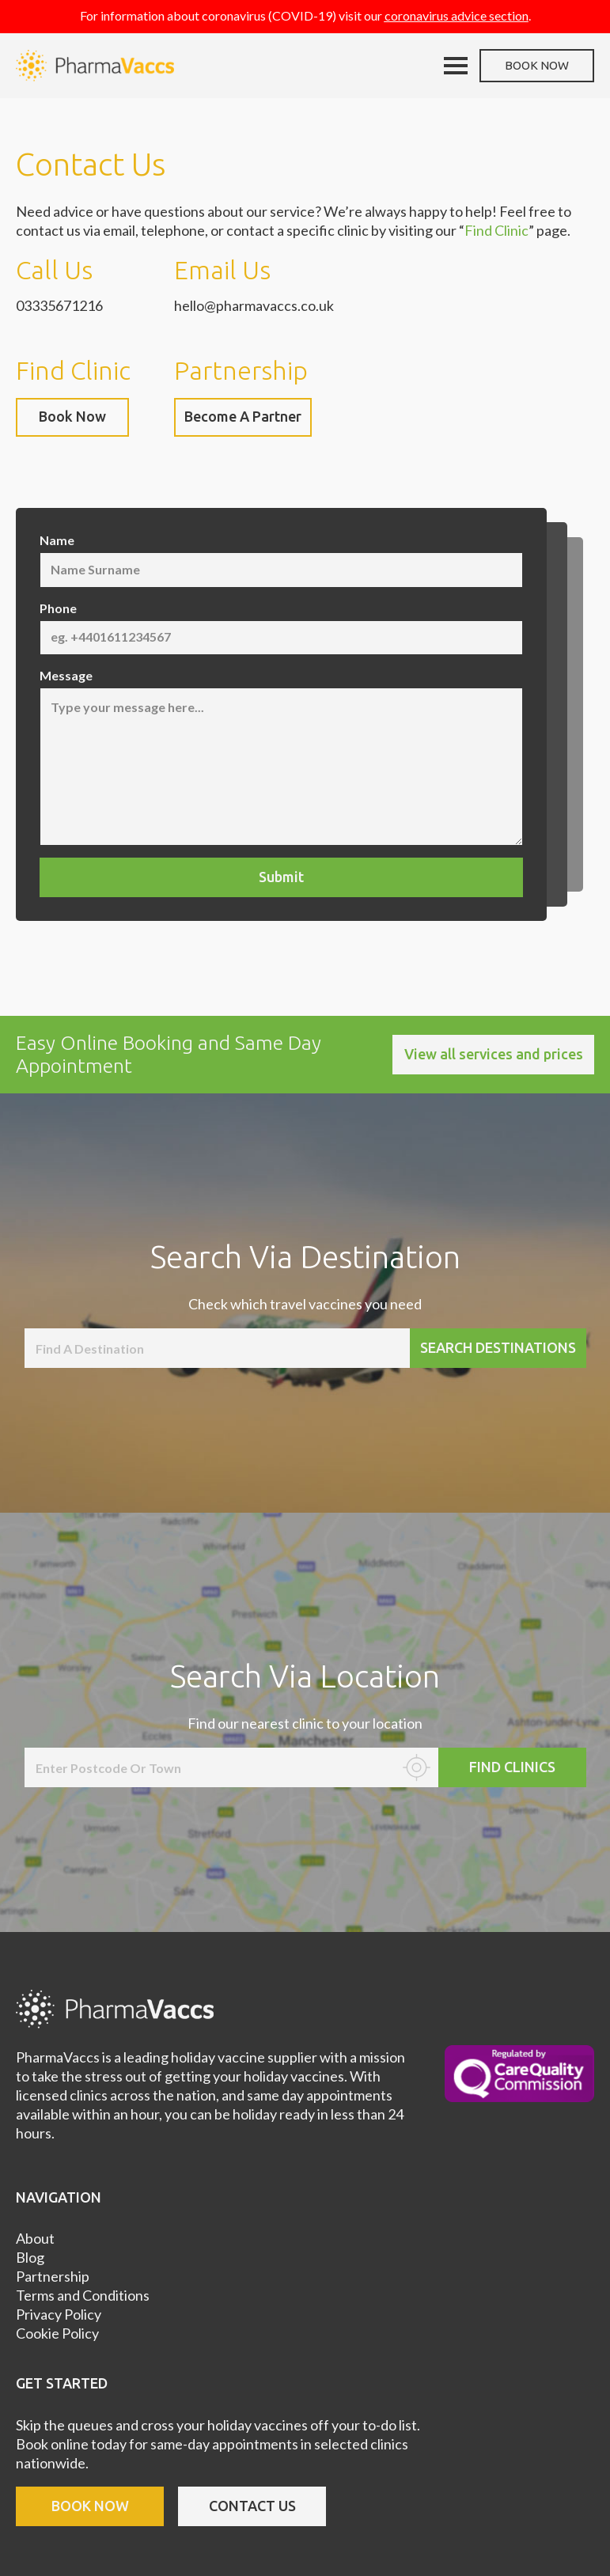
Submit (281, 877)
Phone (58, 608)
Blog (30, 2257)
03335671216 (59, 305)
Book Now (72, 416)
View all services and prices (493, 1054)
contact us (252, 2505)
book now (90, 2505)
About (35, 2238)
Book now (537, 65)
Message (66, 675)
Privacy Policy (58, 2314)
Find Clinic (496, 230)
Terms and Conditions (83, 2295)
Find (512, 1767)
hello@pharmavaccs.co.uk (254, 305)
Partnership (52, 2276)
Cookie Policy (57, 2333)
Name (57, 539)
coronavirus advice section (457, 15)
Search (498, 1347)
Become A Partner (242, 416)
